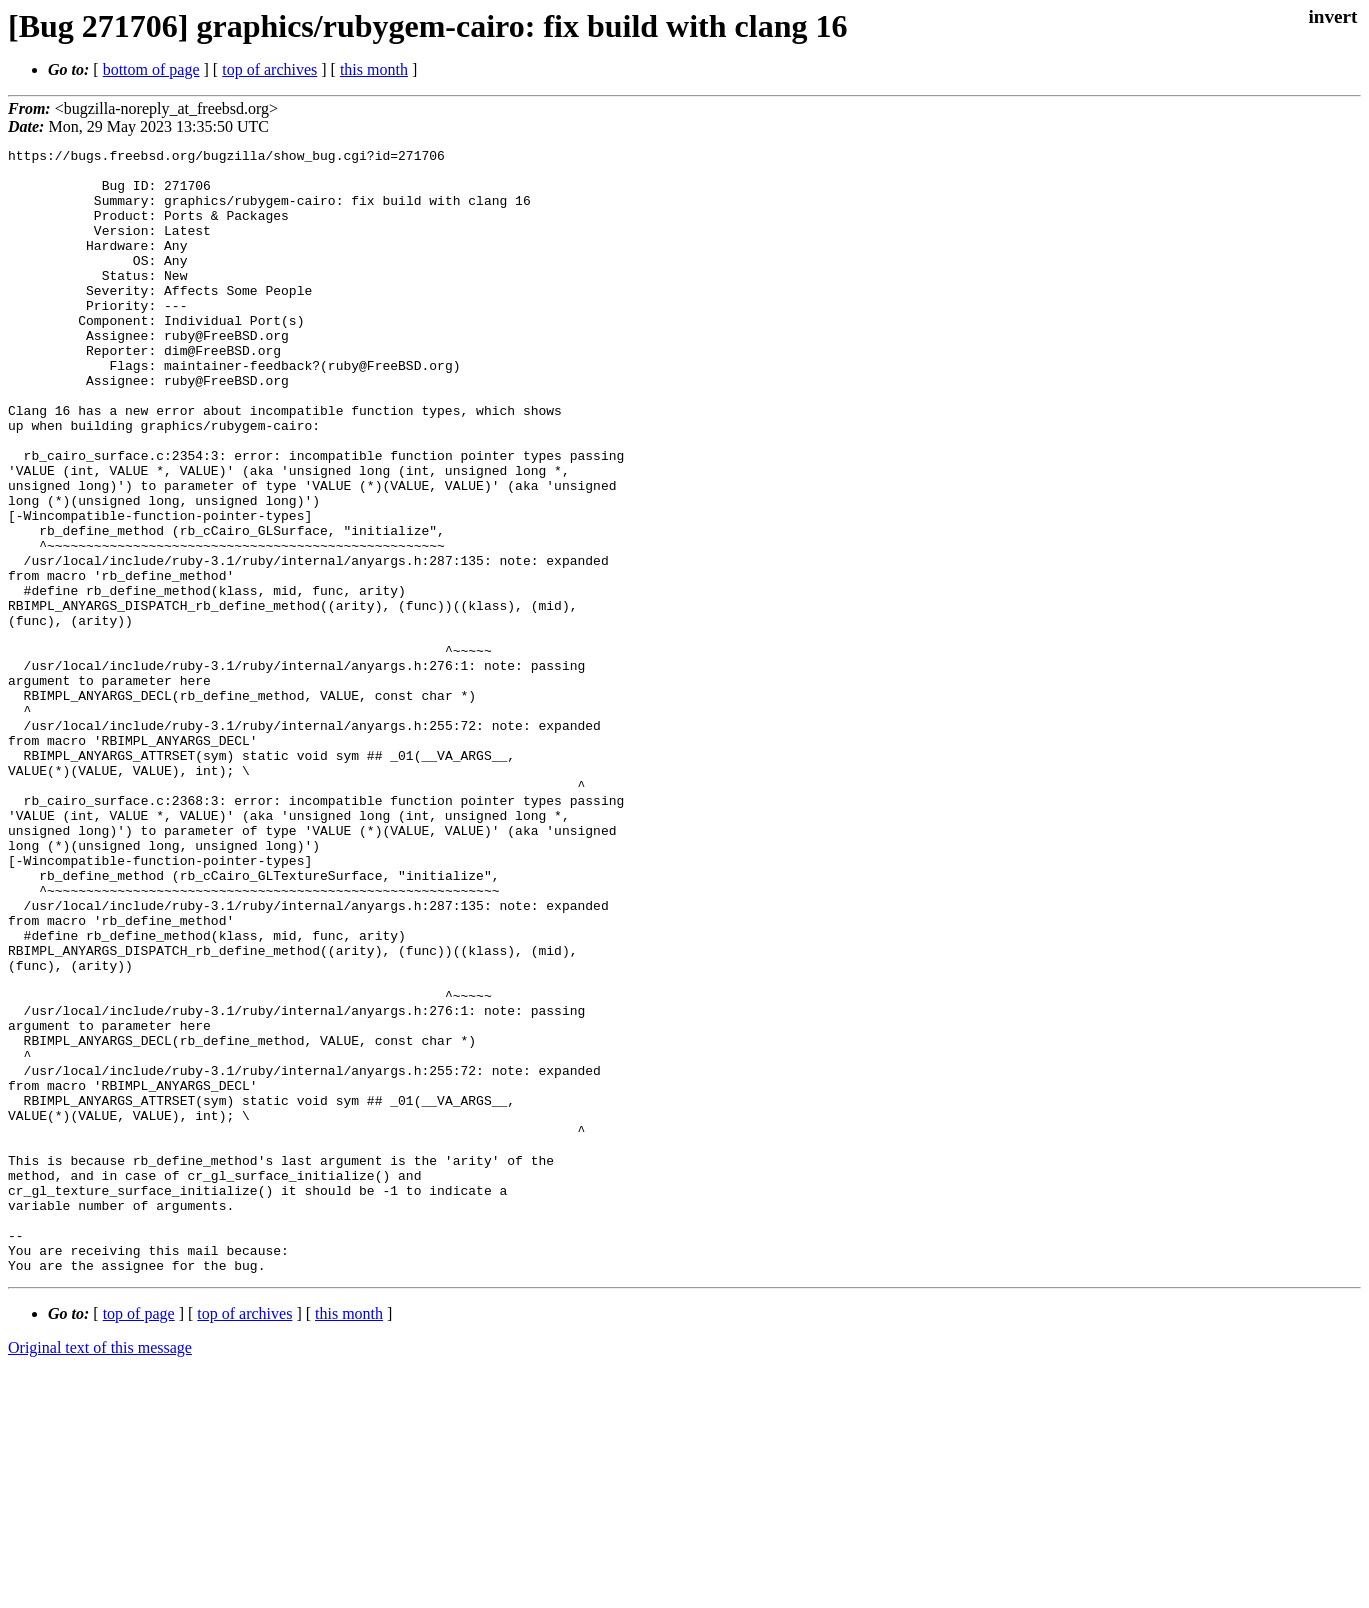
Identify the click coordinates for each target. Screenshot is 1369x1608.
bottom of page (151, 69)
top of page (139, 1538)
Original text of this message (100, 1572)
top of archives (269, 69)
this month (374, 69)
